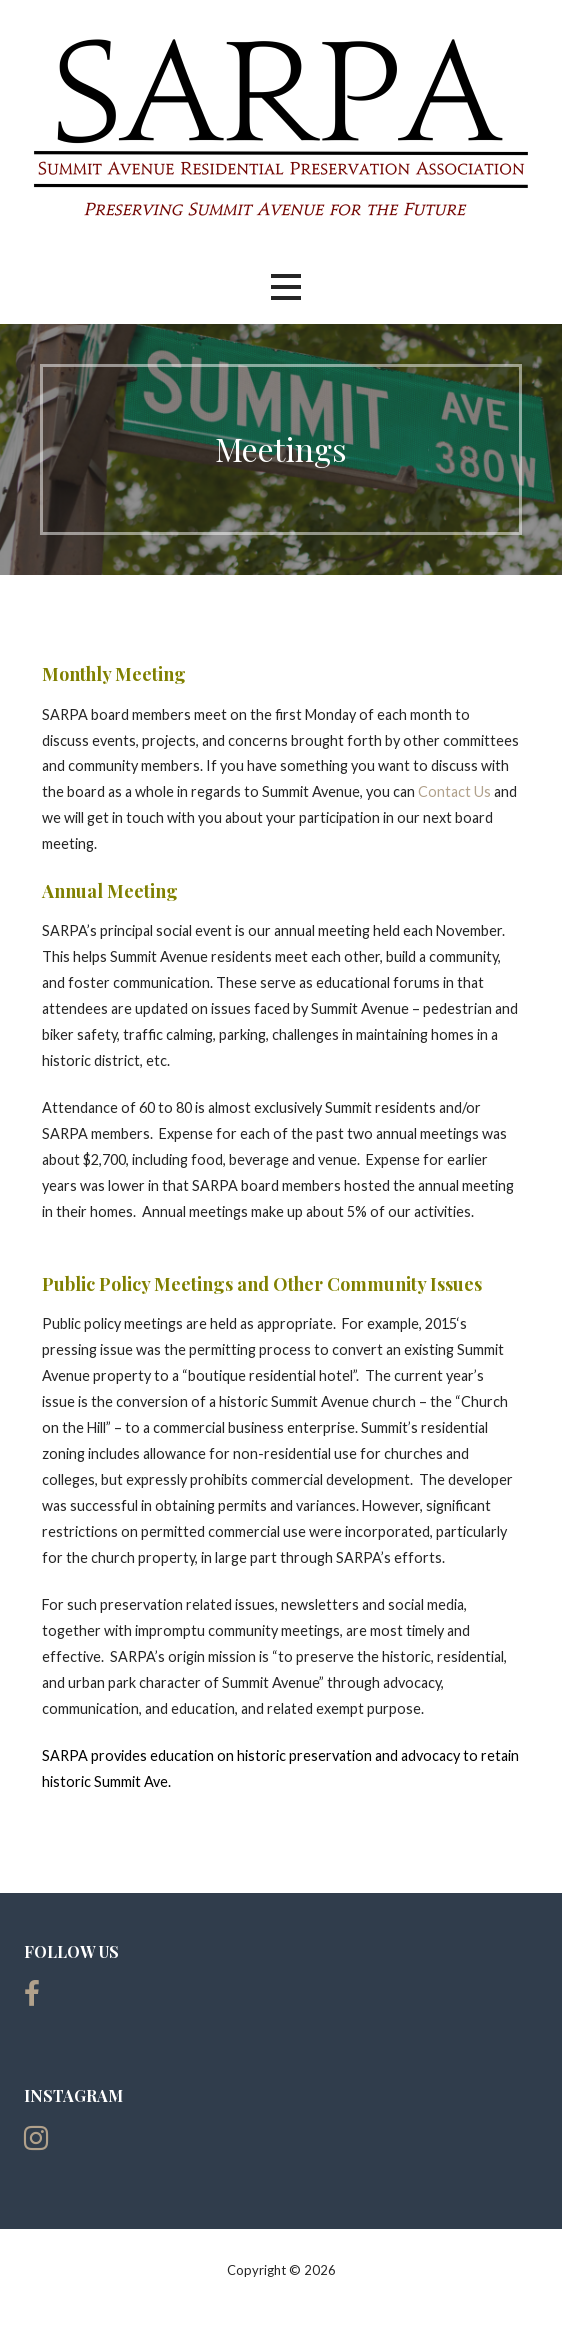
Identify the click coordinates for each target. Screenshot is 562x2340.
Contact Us (454, 791)
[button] (286, 287)
